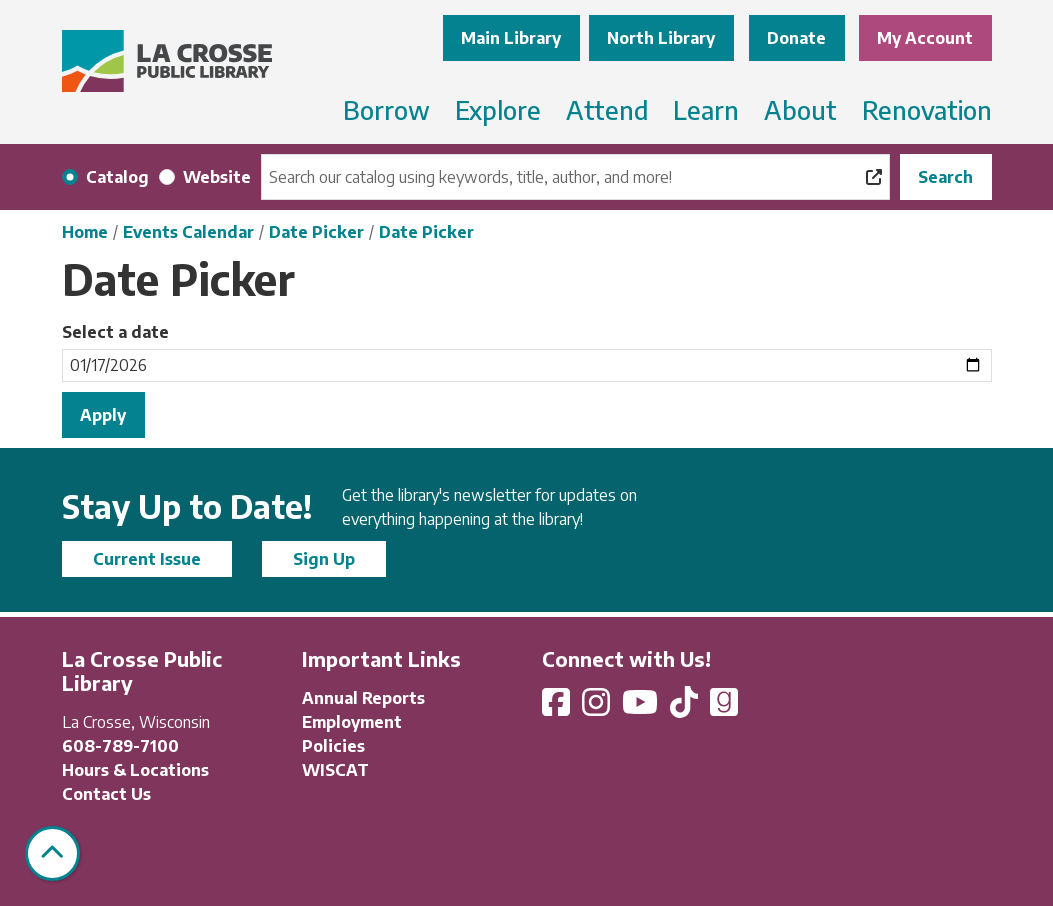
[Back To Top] (52, 853)
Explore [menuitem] (498, 110)
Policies (333, 746)
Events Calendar (188, 232)
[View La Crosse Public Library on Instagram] (598, 708)
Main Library (511, 38)
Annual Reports (363, 698)
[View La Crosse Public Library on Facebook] (558, 708)
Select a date (115, 332)
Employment (352, 722)
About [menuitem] (800, 110)
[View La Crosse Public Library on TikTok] (686, 708)
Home (85, 232)
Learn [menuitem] (706, 110)
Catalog (117, 177)
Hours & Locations (135, 770)
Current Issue (147, 559)
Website (217, 177)
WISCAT (335, 770)
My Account (925, 38)
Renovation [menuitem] (927, 110)
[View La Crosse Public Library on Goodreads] (724, 708)
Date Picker (316, 232)
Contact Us (106, 794)
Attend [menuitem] (607, 110)
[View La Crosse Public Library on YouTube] (642, 708)
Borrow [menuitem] (386, 110)
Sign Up (324, 559)
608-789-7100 (120, 746)
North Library (661, 38)
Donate (796, 38)
